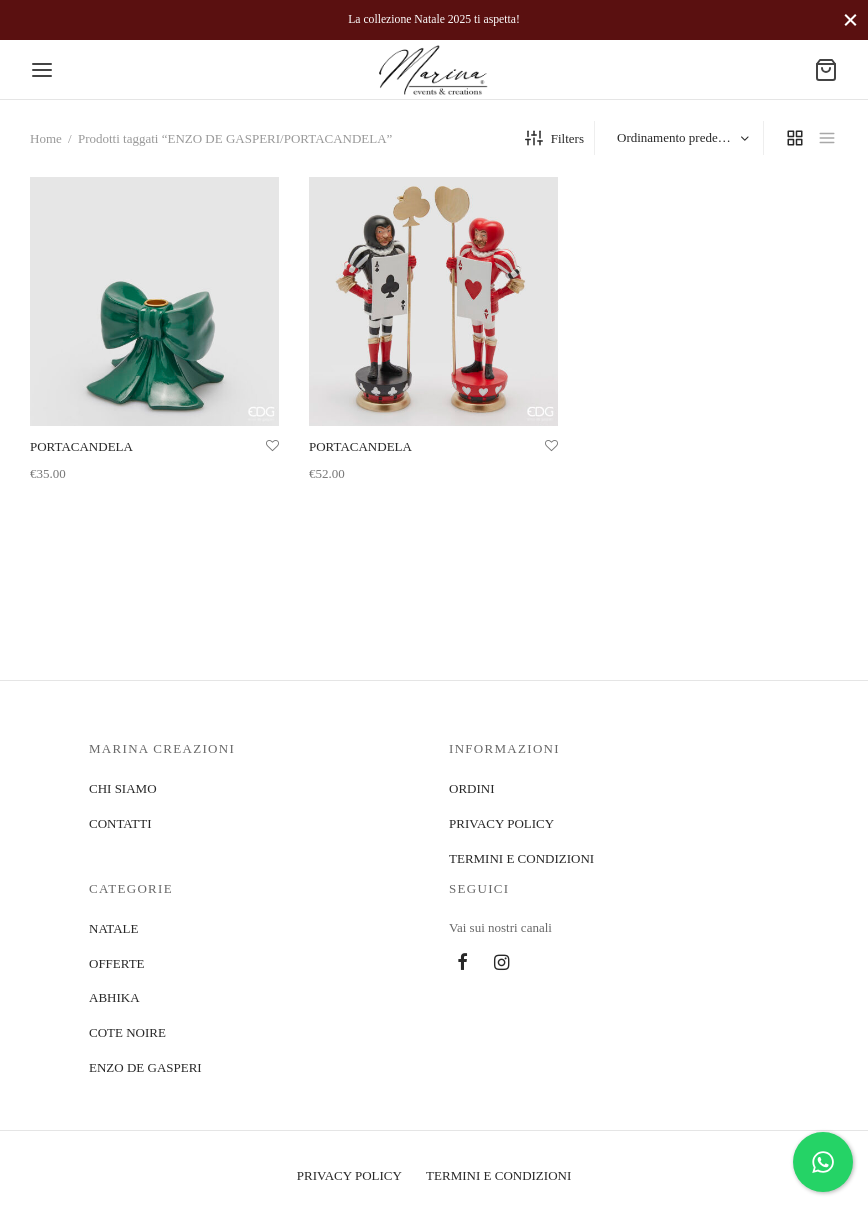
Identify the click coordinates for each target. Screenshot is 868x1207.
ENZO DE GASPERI (145, 1067)
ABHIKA (114, 997)
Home (46, 138)
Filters (554, 138)
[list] (827, 138)
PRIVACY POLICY (501, 823)
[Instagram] (501, 964)
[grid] (795, 138)
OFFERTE (117, 963)
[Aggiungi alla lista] (272, 446)
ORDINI (472, 788)
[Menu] (42, 70)
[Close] (850, 19)
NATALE (114, 928)
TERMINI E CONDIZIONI (521, 858)
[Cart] (826, 70)
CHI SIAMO (123, 788)
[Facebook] (462, 964)
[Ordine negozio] (681, 138)
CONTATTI (120, 823)
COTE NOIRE (127, 1032)
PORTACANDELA (81, 446)
